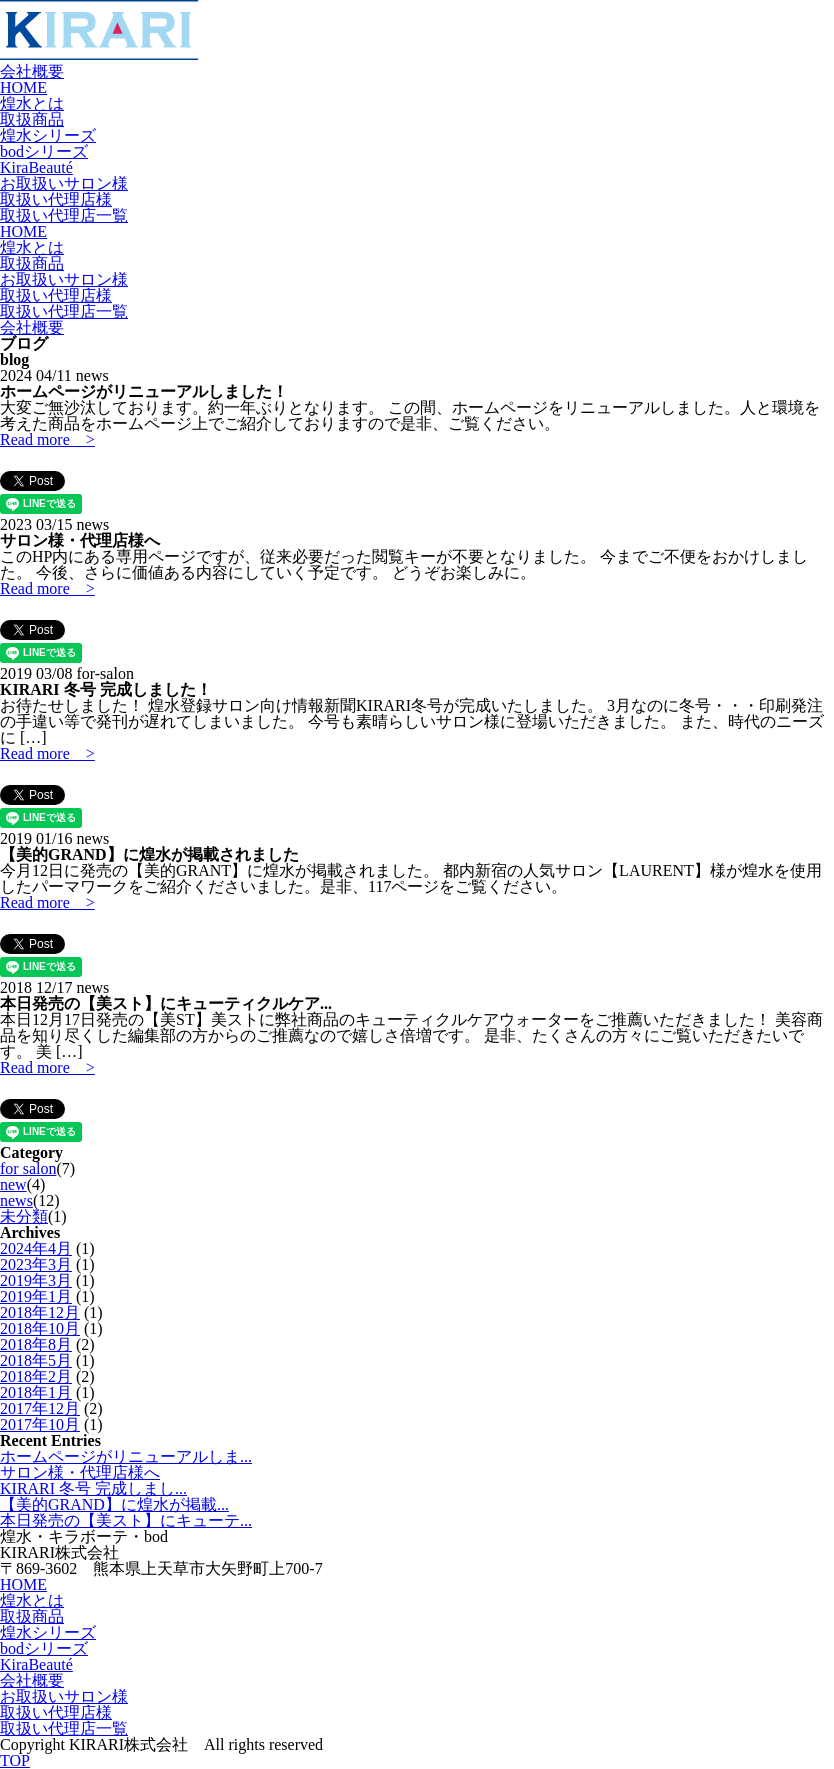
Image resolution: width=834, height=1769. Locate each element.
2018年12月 (40, 1312)
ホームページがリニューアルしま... (126, 1456)
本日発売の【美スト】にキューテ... (126, 1520)
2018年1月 (36, 1392)
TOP (15, 1760)
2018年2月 (36, 1376)
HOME (23, 87)
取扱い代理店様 (56, 199)
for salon (28, 1168)
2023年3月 (36, 1264)
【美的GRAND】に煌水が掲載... (114, 1504)
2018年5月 (36, 1360)
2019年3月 (36, 1280)
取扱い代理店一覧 (64, 215)
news (16, 1200)
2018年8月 (36, 1344)
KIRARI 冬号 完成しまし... (93, 1488)
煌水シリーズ (48, 135)
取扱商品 (32, 119)
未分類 (24, 1216)
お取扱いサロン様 (64, 183)
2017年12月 (40, 1408)
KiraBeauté (36, 167)
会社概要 (32, 71)
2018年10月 (40, 1328)
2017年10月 (40, 1424)
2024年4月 (36, 1248)
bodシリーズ (44, 151)
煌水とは (32, 103)
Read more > (47, 439)
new (13, 1184)
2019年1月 (36, 1296)
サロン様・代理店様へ (80, 1472)
